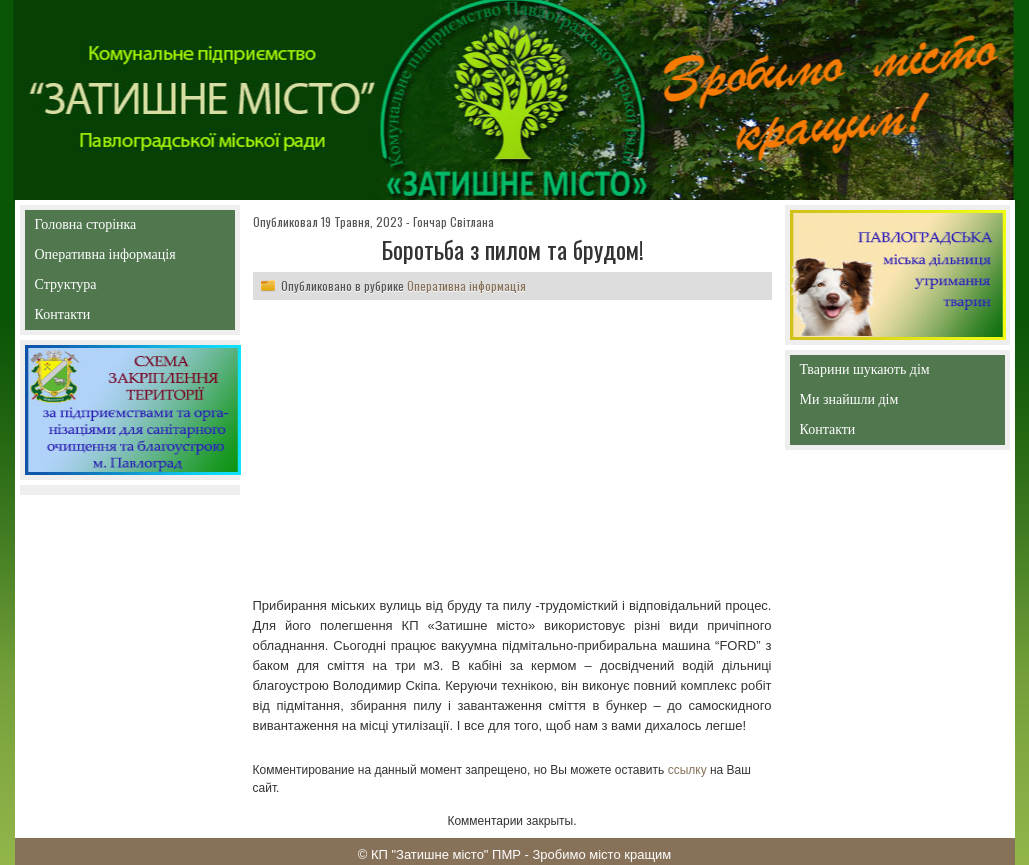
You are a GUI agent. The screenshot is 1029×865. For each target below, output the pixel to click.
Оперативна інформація (105, 258)
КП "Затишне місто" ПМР (446, 854)
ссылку (687, 770)
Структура (101, 288)
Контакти (108, 318)
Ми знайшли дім (891, 399)
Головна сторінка (129, 224)
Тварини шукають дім (870, 373)
